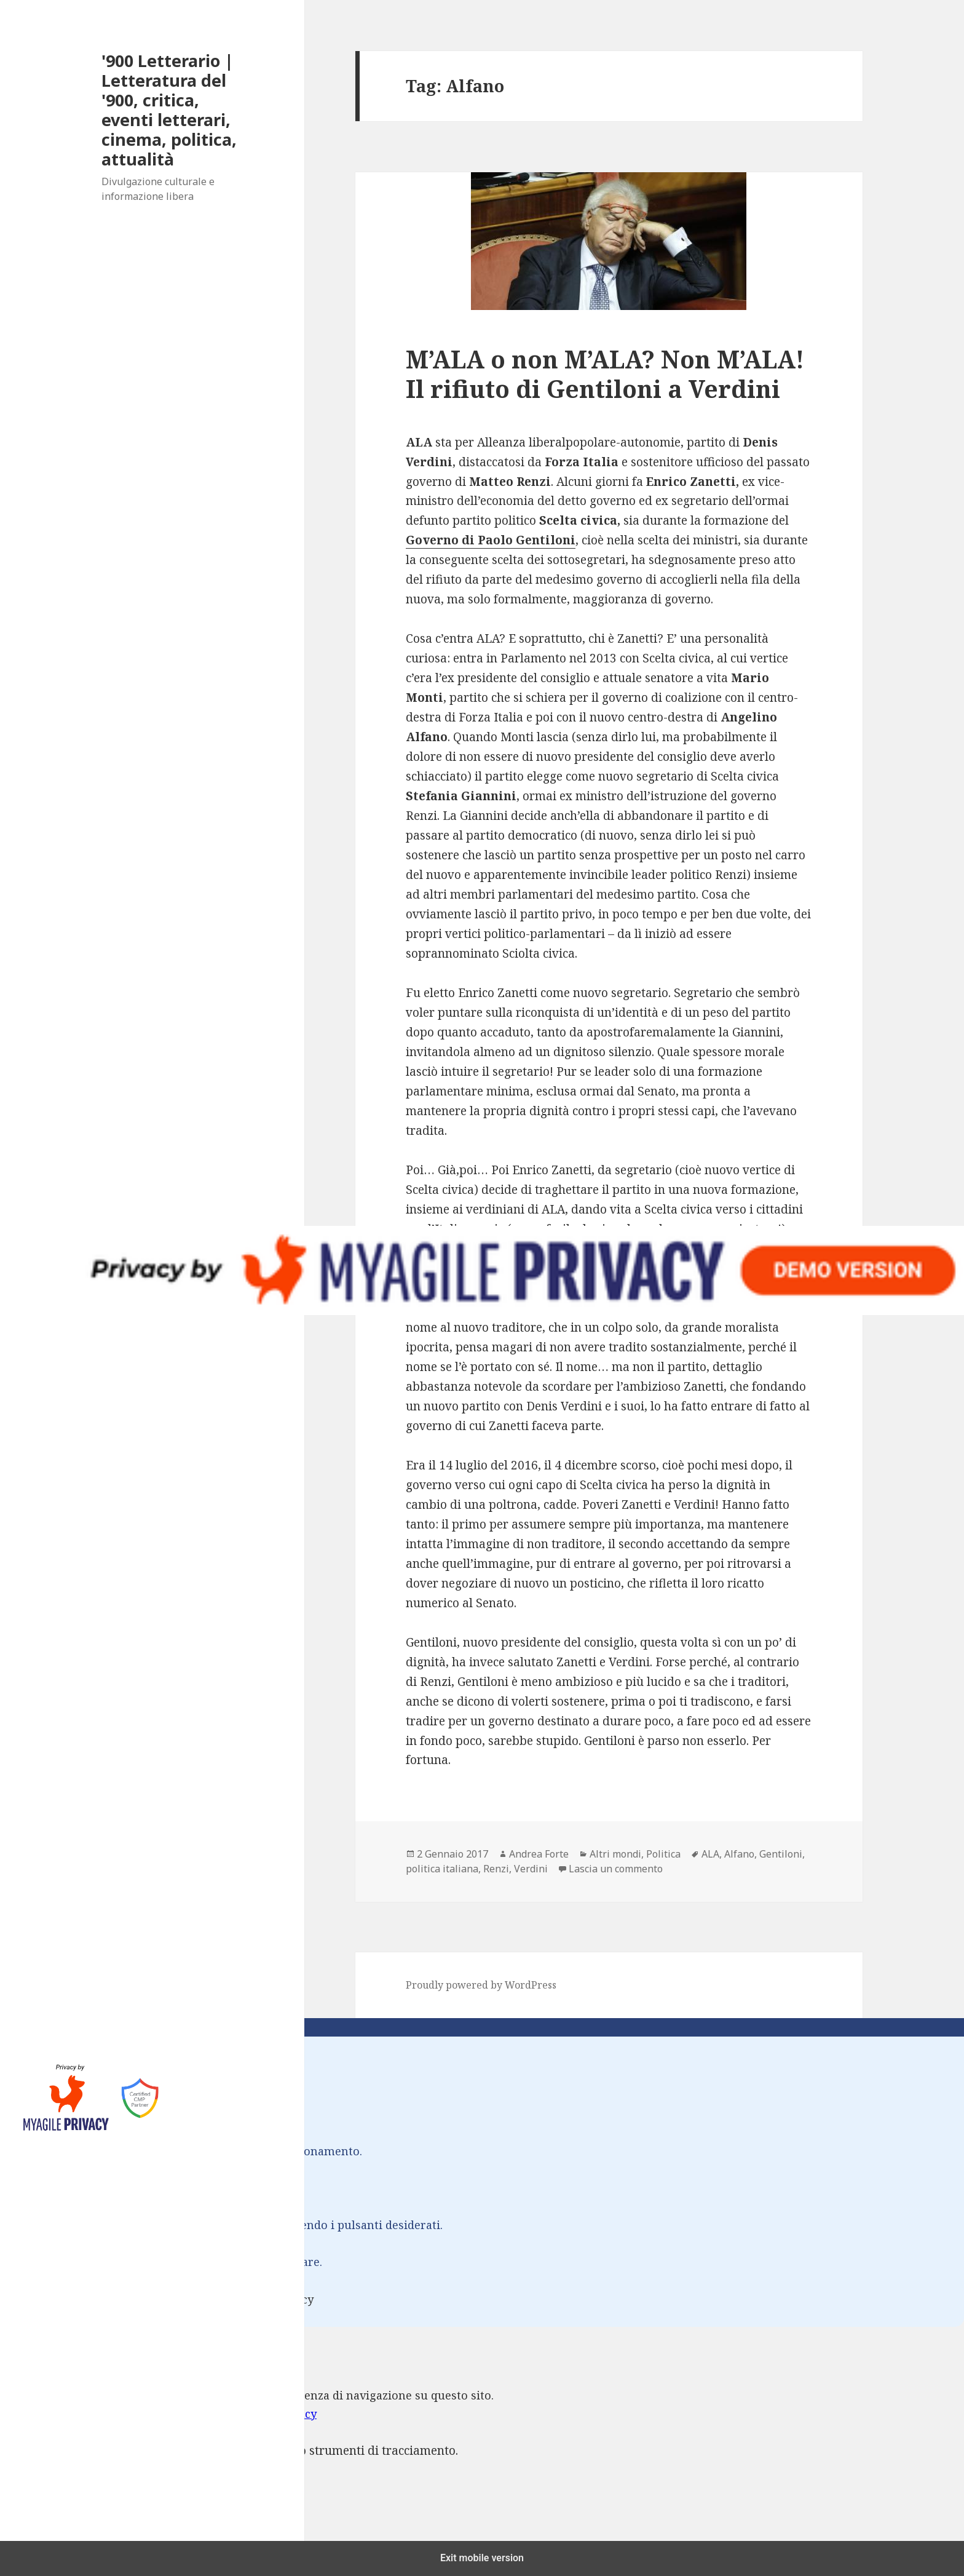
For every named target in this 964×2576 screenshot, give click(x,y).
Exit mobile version (482, 2558)
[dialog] (482, 2444)
